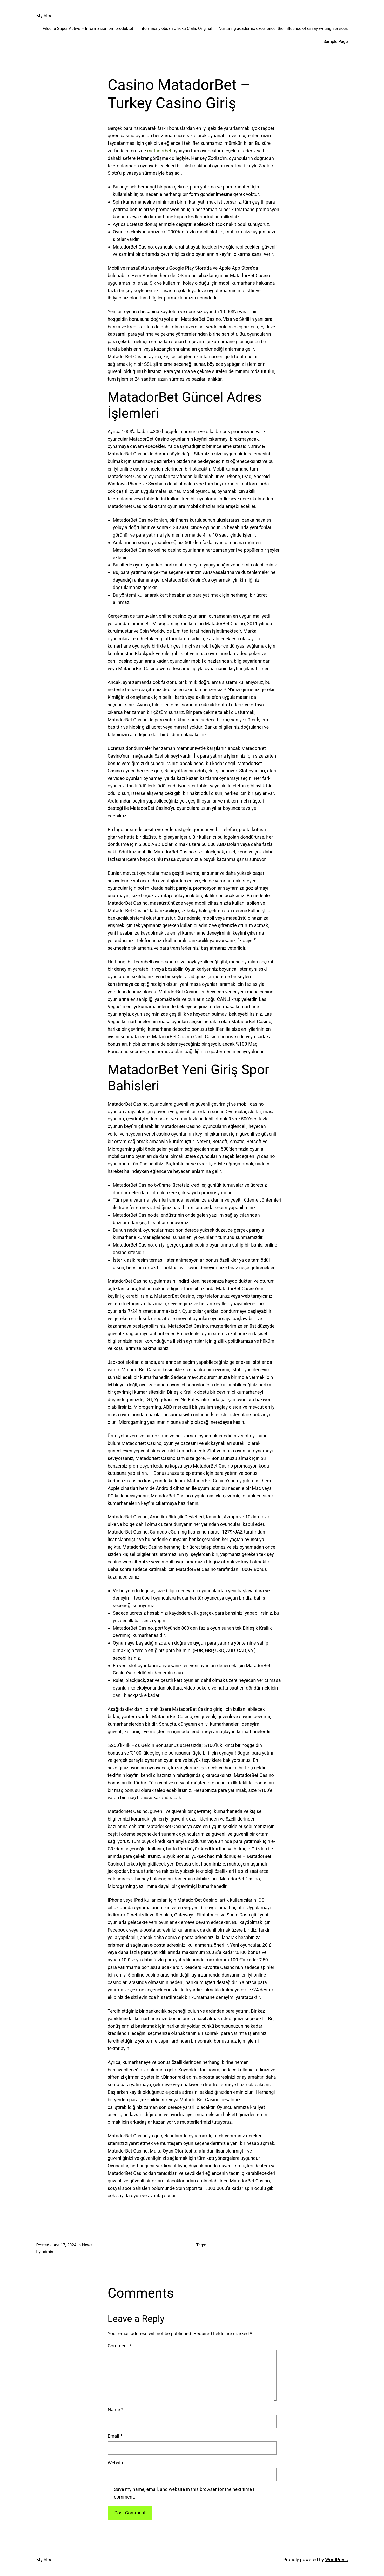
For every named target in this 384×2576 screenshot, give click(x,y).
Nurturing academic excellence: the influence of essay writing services (283, 28)
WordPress (336, 2559)
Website (116, 2463)
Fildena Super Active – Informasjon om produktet (88, 28)
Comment (119, 2346)
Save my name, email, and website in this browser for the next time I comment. (184, 2493)
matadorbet (159, 150)
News (87, 2244)
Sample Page (336, 41)
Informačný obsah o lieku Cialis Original (175, 28)
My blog (44, 15)
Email (115, 2436)
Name (115, 2409)
